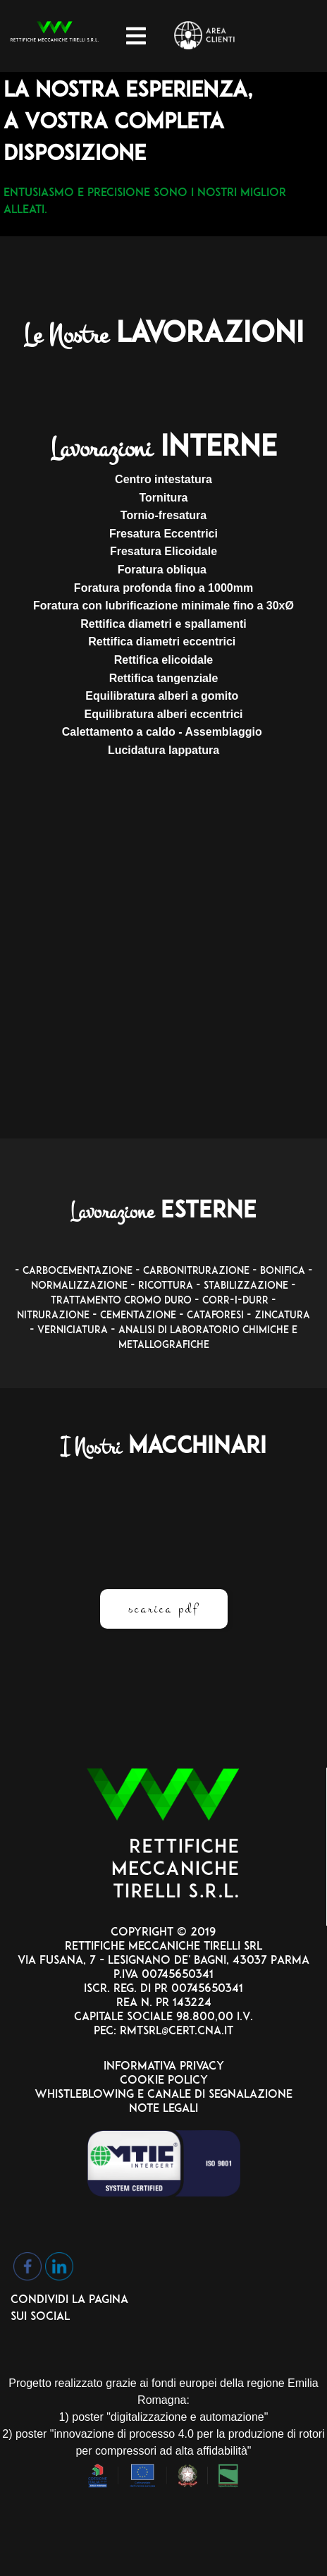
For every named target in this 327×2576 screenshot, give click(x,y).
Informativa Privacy (164, 2066)
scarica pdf (163, 1609)
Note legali (163, 2109)
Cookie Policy (164, 2080)
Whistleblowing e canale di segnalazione (163, 2095)
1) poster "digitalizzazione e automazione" (164, 2417)
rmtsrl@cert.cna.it (174, 2031)
